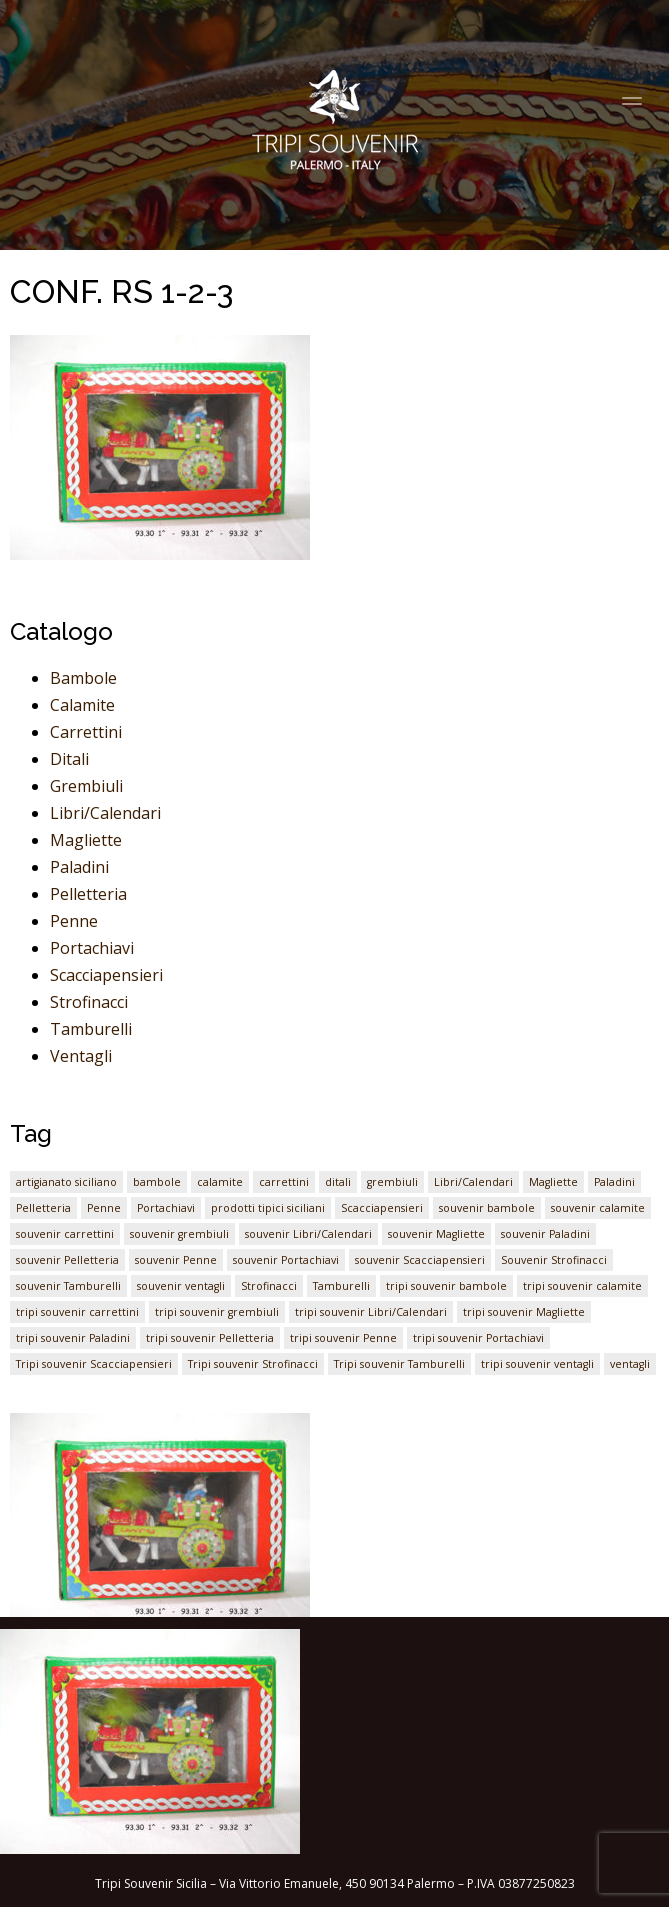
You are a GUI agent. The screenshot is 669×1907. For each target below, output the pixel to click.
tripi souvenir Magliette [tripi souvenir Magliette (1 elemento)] (524, 1312)
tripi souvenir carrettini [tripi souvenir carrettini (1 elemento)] (77, 1312)
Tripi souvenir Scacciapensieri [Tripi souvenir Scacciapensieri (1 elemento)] (94, 1364)
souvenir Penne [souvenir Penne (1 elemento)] (176, 1260)
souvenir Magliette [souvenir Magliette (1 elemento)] (436, 1234)
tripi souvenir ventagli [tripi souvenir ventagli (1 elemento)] (537, 1364)
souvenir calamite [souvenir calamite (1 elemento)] (598, 1208)
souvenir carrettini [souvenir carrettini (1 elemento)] (65, 1234)
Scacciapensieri (106, 975)
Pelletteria (88, 894)
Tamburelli (91, 1029)
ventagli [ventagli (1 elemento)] (630, 1364)
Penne (74, 921)
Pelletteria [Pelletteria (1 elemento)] (43, 1208)
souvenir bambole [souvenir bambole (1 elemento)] (487, 1208)
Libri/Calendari (105, 813)
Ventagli (81, 1056)
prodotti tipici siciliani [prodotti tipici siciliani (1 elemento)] (268, 1208)
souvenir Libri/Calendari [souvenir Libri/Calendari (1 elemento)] (308, 1234)
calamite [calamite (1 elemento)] (220, 1182)
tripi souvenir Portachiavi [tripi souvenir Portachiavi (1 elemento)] (478, 1338)
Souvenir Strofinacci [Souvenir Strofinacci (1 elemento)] (554, 1260)
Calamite (82, 705)
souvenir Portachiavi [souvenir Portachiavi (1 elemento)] (286, 1260)
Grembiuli (86, 786)
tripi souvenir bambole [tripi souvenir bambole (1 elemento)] (446, 1286)
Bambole (83, 678)
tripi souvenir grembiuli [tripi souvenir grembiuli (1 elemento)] (217, 1312)
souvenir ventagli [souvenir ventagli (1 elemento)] (181, 1286)
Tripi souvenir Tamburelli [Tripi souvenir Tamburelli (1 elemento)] (399, 1364)
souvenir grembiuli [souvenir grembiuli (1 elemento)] (179, 1234)
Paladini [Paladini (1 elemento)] (614, 1182)
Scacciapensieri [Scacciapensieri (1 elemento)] (382, 1208)
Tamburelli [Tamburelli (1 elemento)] (341, 1286)
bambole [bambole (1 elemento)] (157, 1182)
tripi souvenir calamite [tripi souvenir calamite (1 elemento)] (582, 1286)
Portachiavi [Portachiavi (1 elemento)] (166, 1208)
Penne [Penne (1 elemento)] (104, 1208)
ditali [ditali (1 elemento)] (338, 1182)
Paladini (79, 867)
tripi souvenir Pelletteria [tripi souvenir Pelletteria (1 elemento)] (210, 1338)
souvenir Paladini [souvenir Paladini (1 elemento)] (545, 1234)
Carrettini (86, 732)
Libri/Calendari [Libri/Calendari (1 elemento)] (473, 1182)
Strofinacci (89, 1002)
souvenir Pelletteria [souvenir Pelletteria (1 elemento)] (67, 1260)
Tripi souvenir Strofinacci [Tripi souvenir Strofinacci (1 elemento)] (253, 1364)
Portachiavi (92, 948)
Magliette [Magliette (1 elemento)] (553, 1182)
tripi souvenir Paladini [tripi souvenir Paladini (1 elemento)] (73, 1338)
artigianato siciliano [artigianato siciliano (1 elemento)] (66, 1182)
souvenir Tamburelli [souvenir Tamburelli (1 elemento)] (68, 1286)
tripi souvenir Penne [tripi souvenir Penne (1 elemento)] (343, 1338)
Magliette (86, 840)
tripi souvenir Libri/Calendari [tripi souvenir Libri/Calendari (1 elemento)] (371, 1312)
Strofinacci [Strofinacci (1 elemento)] (269, 1286)
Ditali (69, 759)
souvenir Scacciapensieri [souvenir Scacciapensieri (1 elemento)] (420, 1260)
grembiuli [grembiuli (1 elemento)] (392, 1182)
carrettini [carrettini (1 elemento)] (284, 1182)
